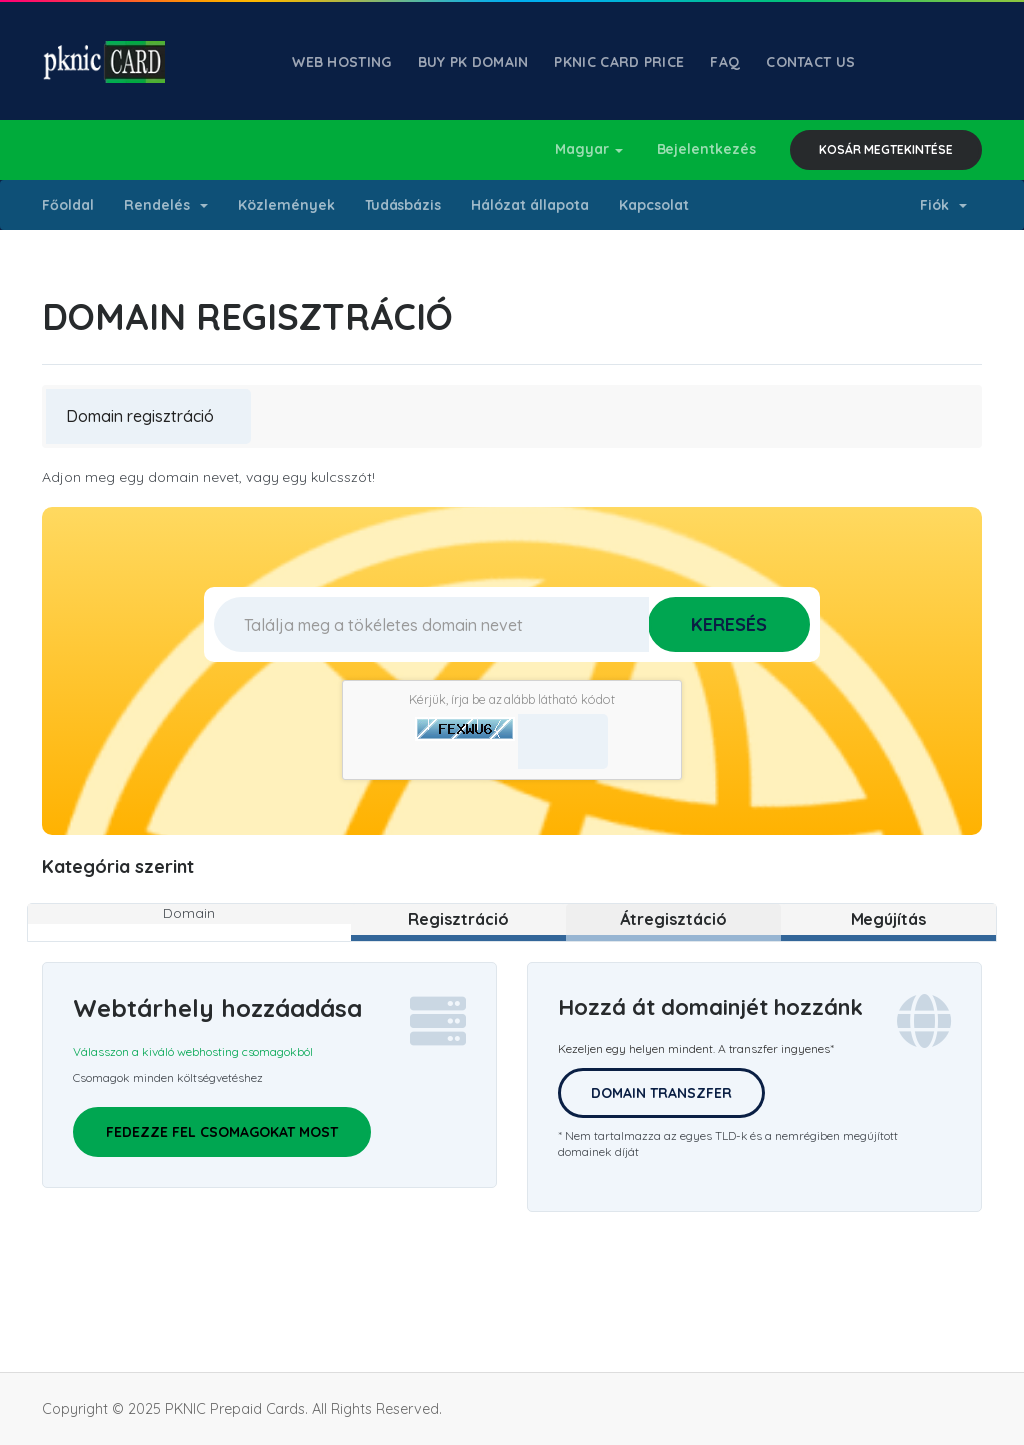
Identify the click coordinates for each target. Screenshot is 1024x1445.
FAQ (725, 62)
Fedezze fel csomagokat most (222, 1132)
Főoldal (68, 205)
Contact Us (810, 62)
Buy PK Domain (473, 62)
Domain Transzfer (661, 1093)
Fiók (943, 205)
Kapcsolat (654, 205)
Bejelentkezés (707, 149)
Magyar (589, 149)
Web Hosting (341, 62)
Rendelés (166, 205)
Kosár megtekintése (886, 149)
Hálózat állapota (530, 205)
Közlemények (286, 205)
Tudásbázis (403, 205)
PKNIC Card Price (619, 62)
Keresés (729, 624)
